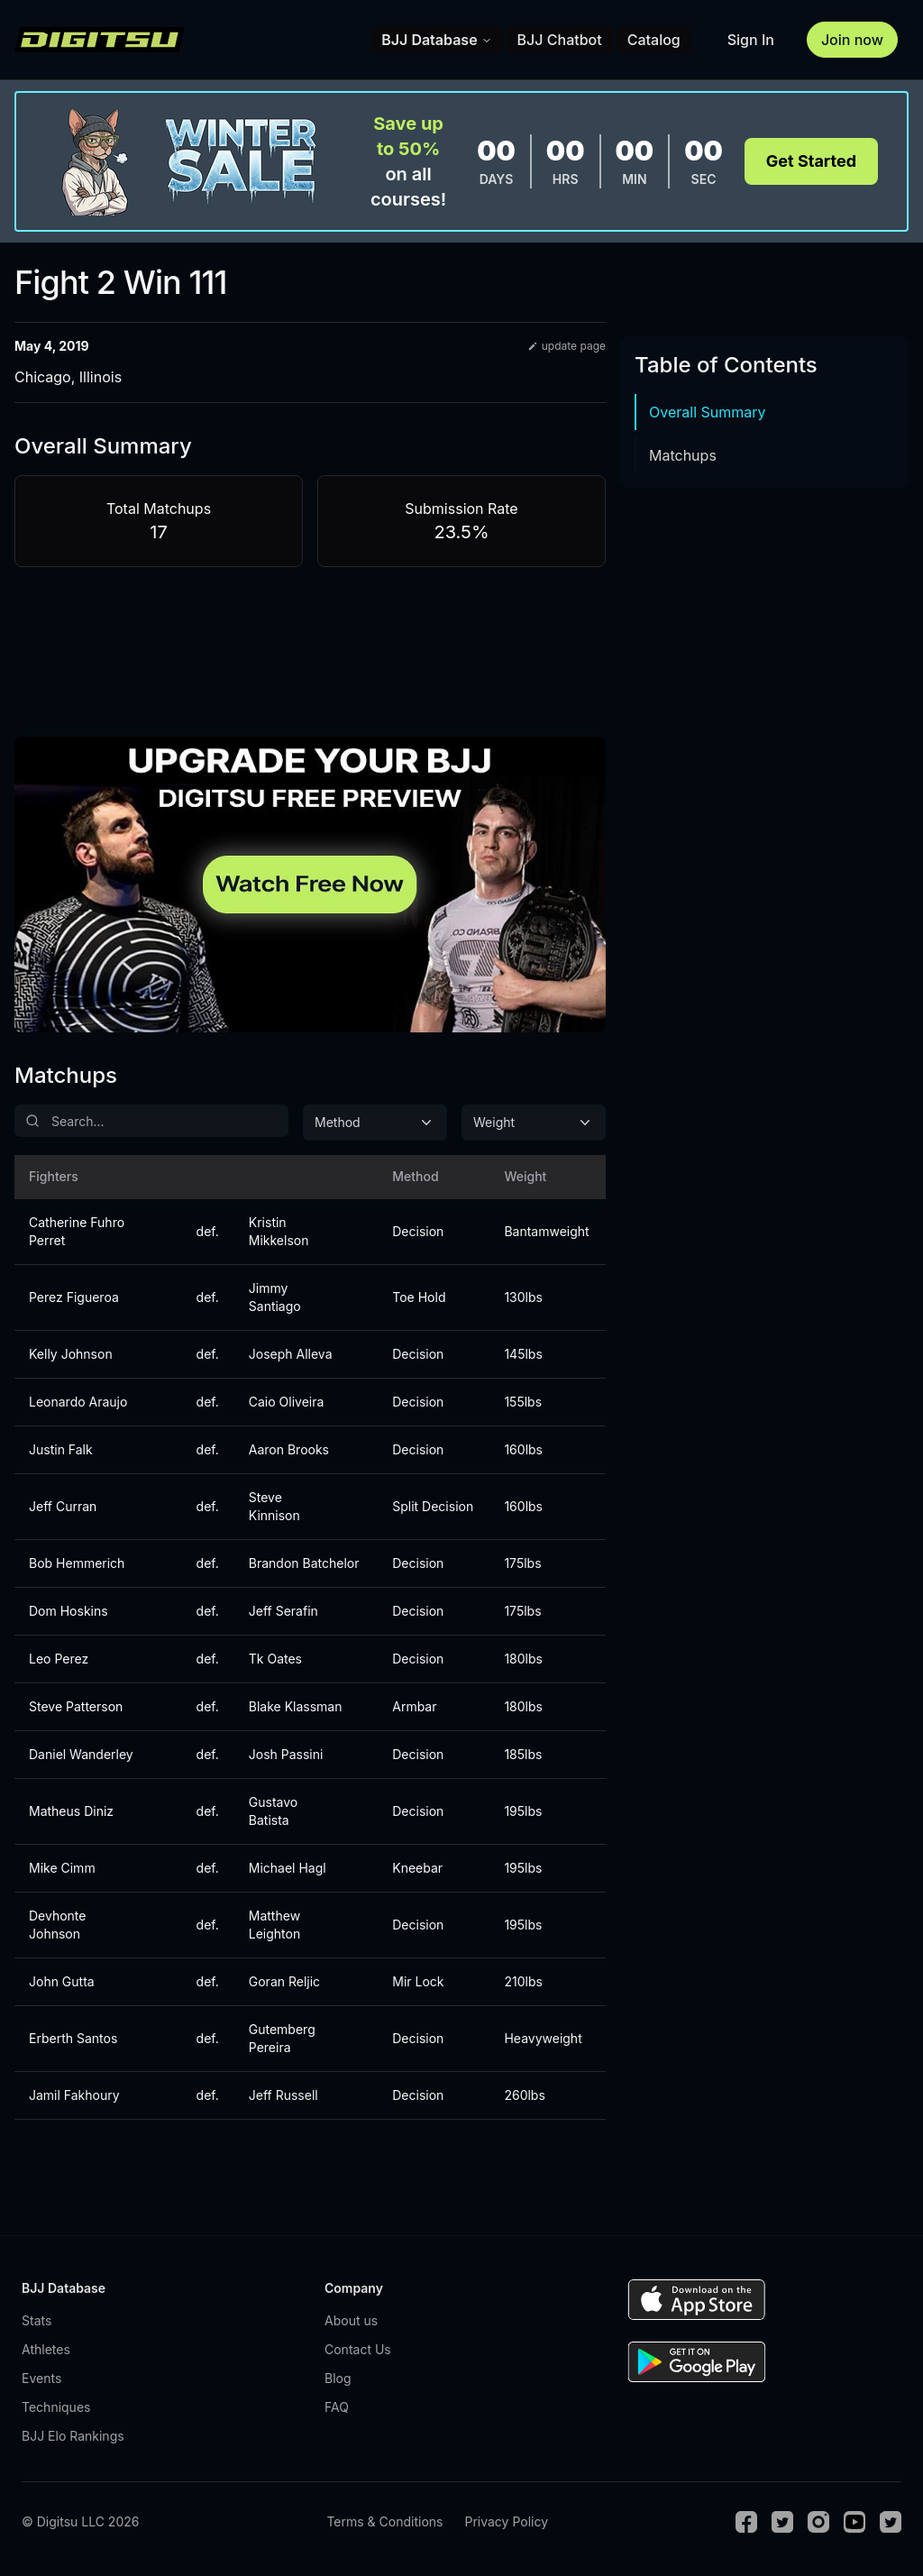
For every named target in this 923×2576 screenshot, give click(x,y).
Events (41, 2378)
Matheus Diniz (71, 1811)
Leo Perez (58, 1658)
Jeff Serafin (283, 1610)
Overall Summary (707, 412)
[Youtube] (854, 2522)
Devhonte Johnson (57, 1924)
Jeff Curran (62, 1506)
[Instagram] (818, 2522)
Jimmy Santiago (275, 1297)
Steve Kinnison (274, 1506)
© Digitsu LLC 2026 (80, 2521)
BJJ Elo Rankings (73, 2435)
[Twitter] (782, 2522)
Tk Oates (275, 1658)
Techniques (56, 2407)
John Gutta (62, 1981)
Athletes (46, 2349)
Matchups (683, 455)
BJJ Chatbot (559, 40)
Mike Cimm (62, 1867)
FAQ (336, 2407)
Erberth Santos (73, 2038)
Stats (36, 2320)
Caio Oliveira (286, 1401)
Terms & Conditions (384, 2521)
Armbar (414, 1706)
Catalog (654, 40)
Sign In (750, 40)
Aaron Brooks (289, 1449)
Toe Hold (418, 1297)
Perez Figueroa (74, 1297)
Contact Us (357, 2349)
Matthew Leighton (274, 1924)
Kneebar (417, 1867)
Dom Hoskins (68, 1610)
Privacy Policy (506, 2521)
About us (351, 2320)
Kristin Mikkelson (279, 1231)
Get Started (811, 160)
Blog (338, 2378)
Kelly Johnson (71, 1353)
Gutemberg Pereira (282, 2038)
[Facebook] (746, 2522)
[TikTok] (890, 2522)
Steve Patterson (76, 1706)
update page (566, 346)
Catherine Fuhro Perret (76, 1231)
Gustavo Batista (273, 1811)
